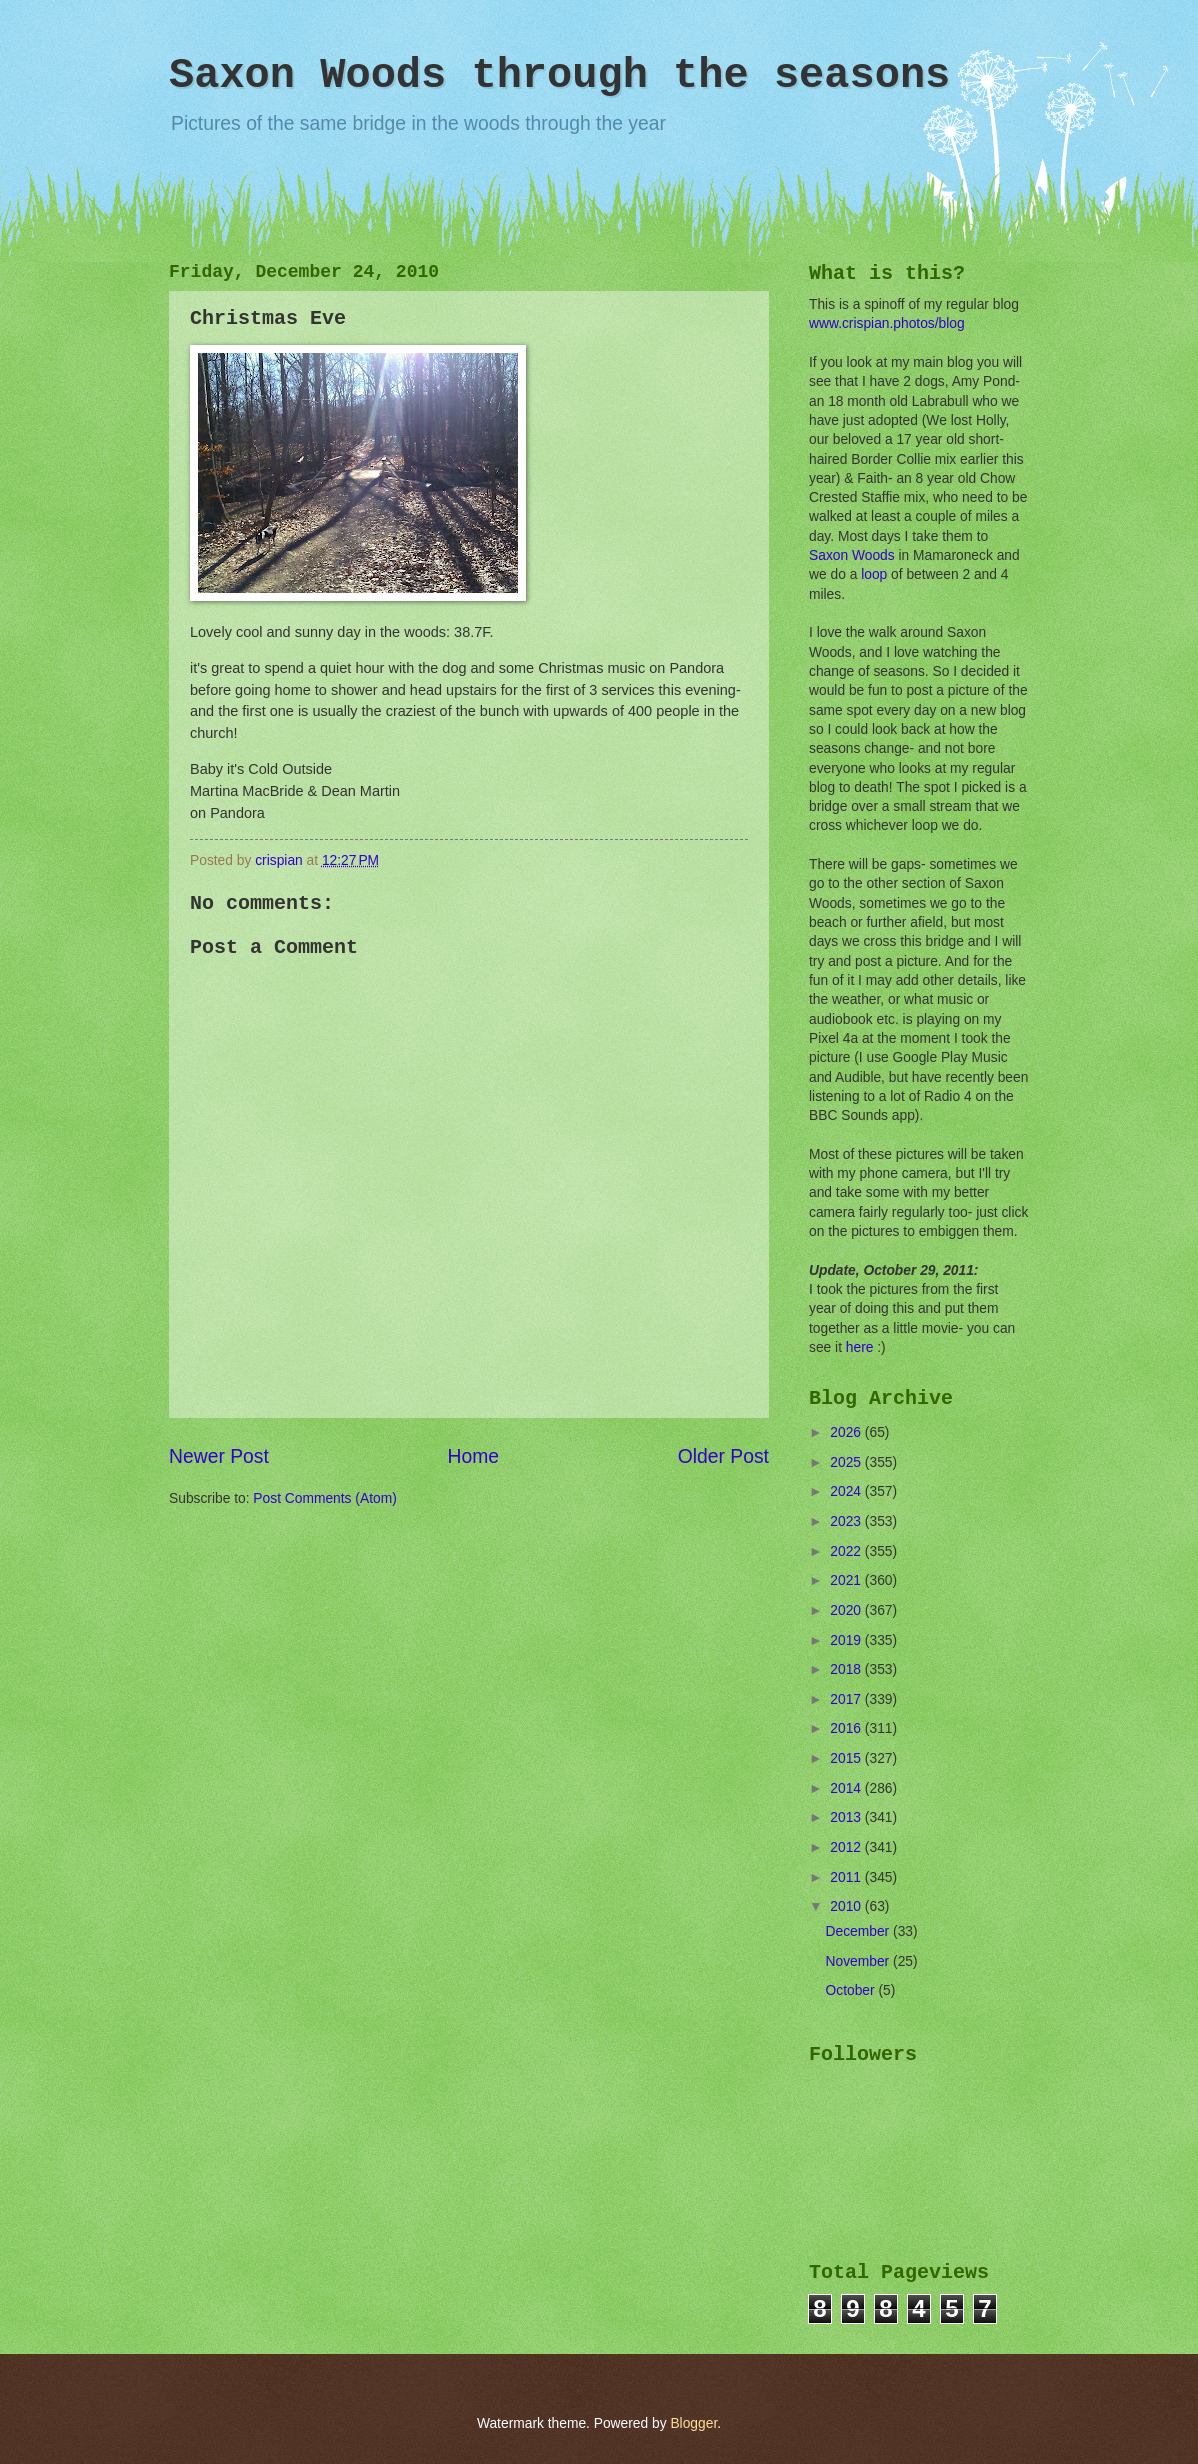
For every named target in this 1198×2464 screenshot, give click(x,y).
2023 (847, 1521)
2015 (847, 1758)
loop (874, 574)
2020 (847, 1610)
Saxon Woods (852, 555)
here (860, 1347)
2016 (847, 1728)
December (859, 1931)
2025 (847, 1462)
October (852, 1990)
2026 (847, 1432)
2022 (847, 1551)
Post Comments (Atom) (324, 1498)
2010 (847, 1906)
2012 (847, 1847)
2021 (847, 1580)
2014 (847, 1788)
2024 (847, 1491)
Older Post (723, 1456)
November (859, 1961)
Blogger (693, 2423)
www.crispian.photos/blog (887, 323)
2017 (847, 1699)
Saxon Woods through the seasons (559, 76)
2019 (847, 1640)
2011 (847, 1877)
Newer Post (219, 1456)
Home (474, 1456)
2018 (847, 1669)
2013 (847, 1817)
